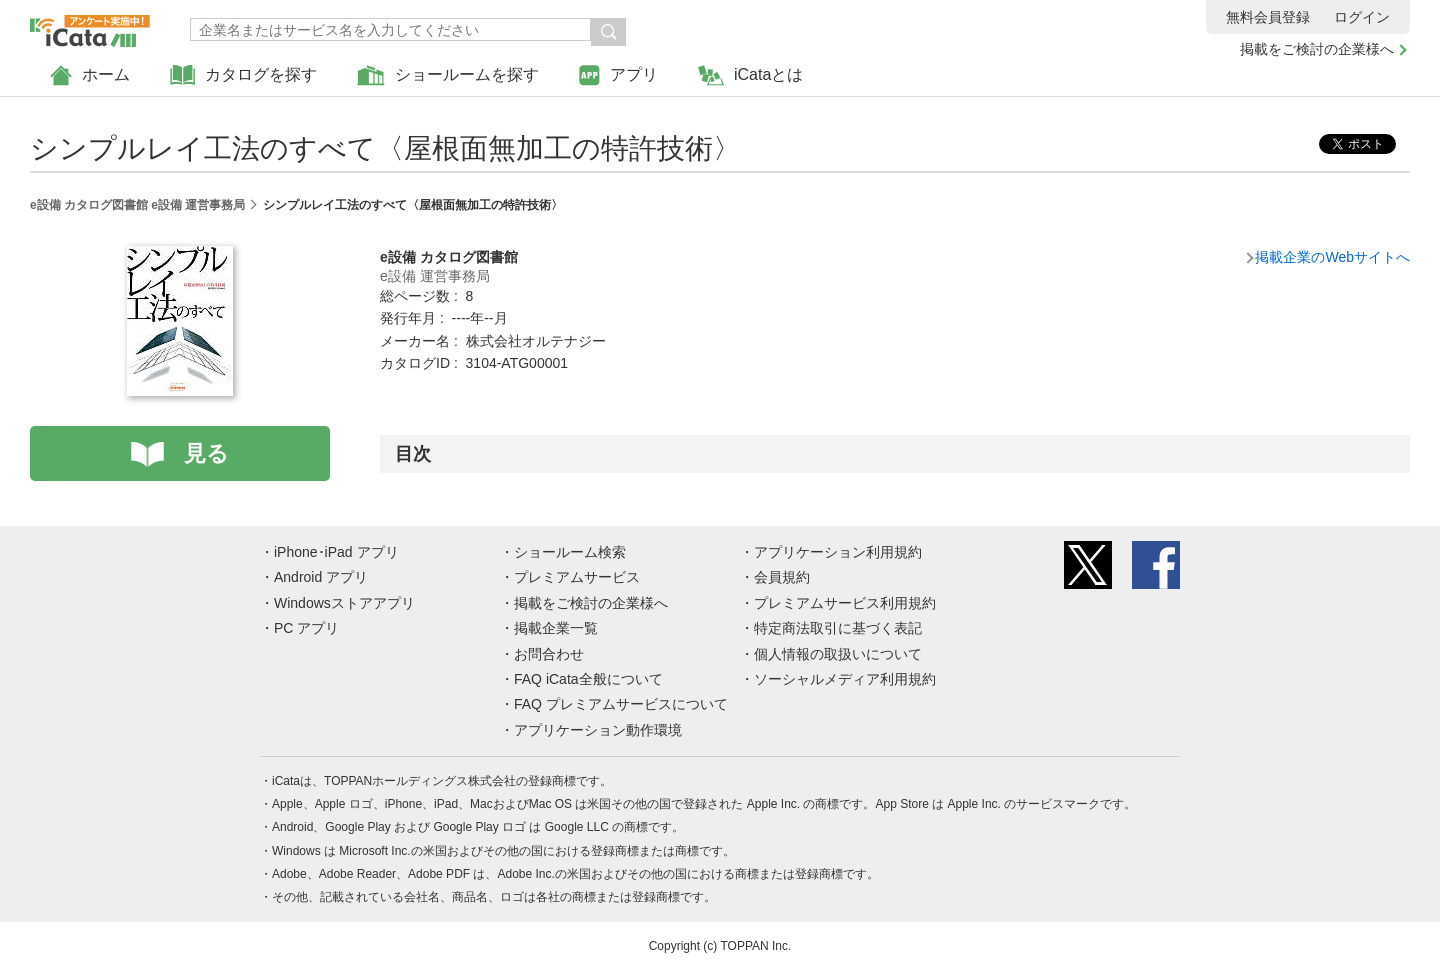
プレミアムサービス (577, 577)
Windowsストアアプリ (344, 603)
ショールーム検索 (570, 552)
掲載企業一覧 (556, 628)
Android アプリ (321, 577)
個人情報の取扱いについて (838, 654)
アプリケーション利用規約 (838, 552)
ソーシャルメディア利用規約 (845, 679)
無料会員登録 (1268, 17)
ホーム (90, 75)
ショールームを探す (448, 75)
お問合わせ (549, 654)
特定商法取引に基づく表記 (838, 628)
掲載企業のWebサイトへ (1332, 257)
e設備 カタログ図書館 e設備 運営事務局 (137, 205)
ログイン (1362, 17)
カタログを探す (243, 75)
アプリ (618, 75)
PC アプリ (306, 628)
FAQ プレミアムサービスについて (621, 704)
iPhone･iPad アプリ (336, 552)
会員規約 (782, 577)
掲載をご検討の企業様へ (1317, 49)
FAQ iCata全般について (588, 679)
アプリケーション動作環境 (598, 730)
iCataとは (750, 75)
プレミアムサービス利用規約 (845, 603)
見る (206, 453)
